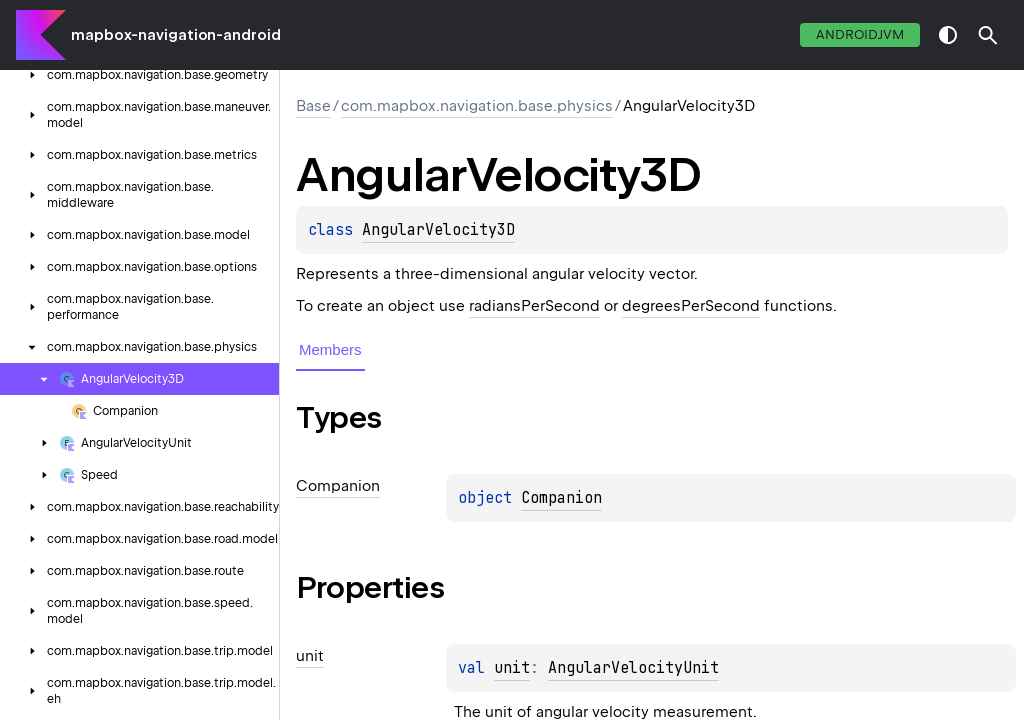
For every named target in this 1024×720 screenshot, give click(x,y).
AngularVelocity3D (438, 230)
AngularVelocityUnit (633, 668)
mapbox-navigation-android (176, 35)
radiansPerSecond (534, 306)
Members (330, 349)
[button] (988, 35)
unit (512, 668)
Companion (561, 498)
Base (313, 106)
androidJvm (860, 34)
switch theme (948, 35)
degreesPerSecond (691, 306)
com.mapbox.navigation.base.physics (477, 106)
